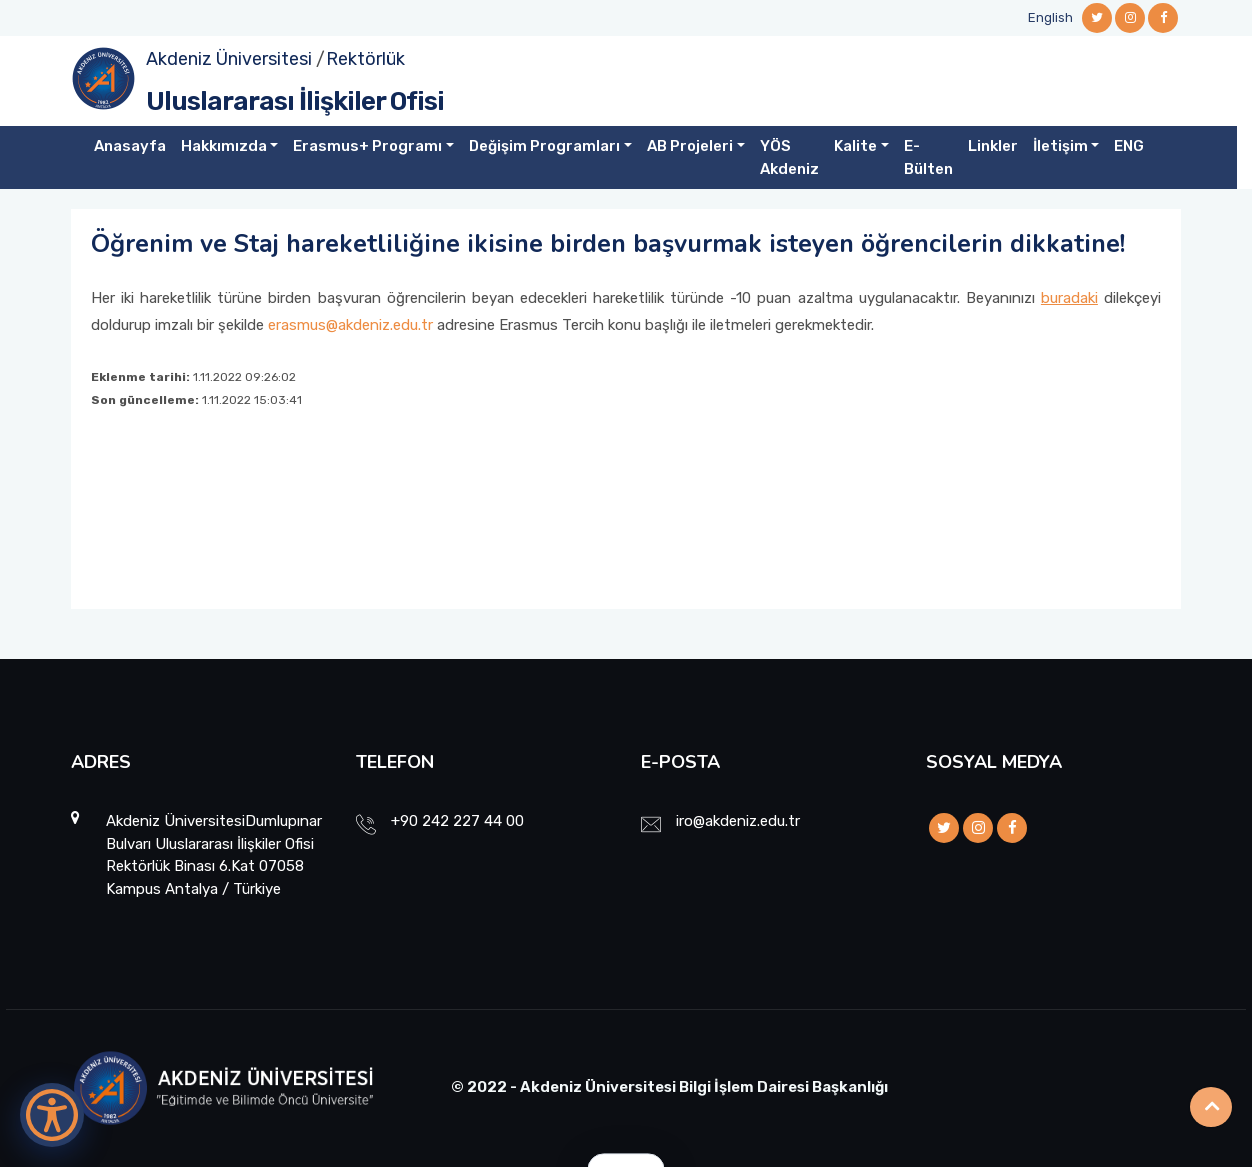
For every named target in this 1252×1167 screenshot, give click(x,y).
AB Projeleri (690, 146)
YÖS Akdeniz (789, 157)
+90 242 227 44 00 (457, 821)
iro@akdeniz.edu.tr (738, 821)
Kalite (855, 146)
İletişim (1060, 146)
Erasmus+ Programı (367, 146)
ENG (1129, 146)
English (1050, 17)
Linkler (993, 146)
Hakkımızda (224, 146)
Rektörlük (365, 59)
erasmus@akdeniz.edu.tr (350, 325)
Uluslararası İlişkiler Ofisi (295, 101)
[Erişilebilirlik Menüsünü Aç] (52, 1115)
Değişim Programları (544, 146)
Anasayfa (130, 146)
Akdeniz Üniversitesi (229, 59)
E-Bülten (928, 157)
